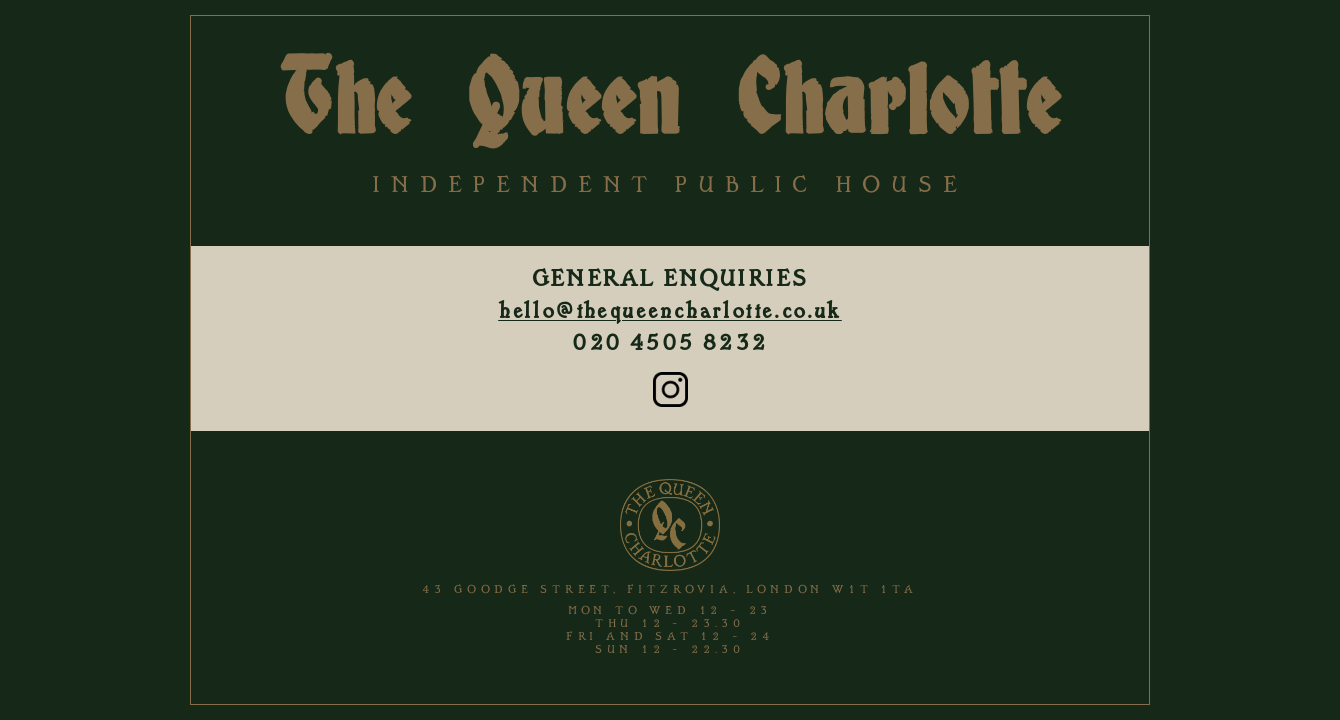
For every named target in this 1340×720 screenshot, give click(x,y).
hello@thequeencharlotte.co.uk (670, 311)
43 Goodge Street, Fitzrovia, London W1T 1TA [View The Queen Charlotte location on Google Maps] (669, 589)
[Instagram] (670, 402)
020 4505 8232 (669, 343)
